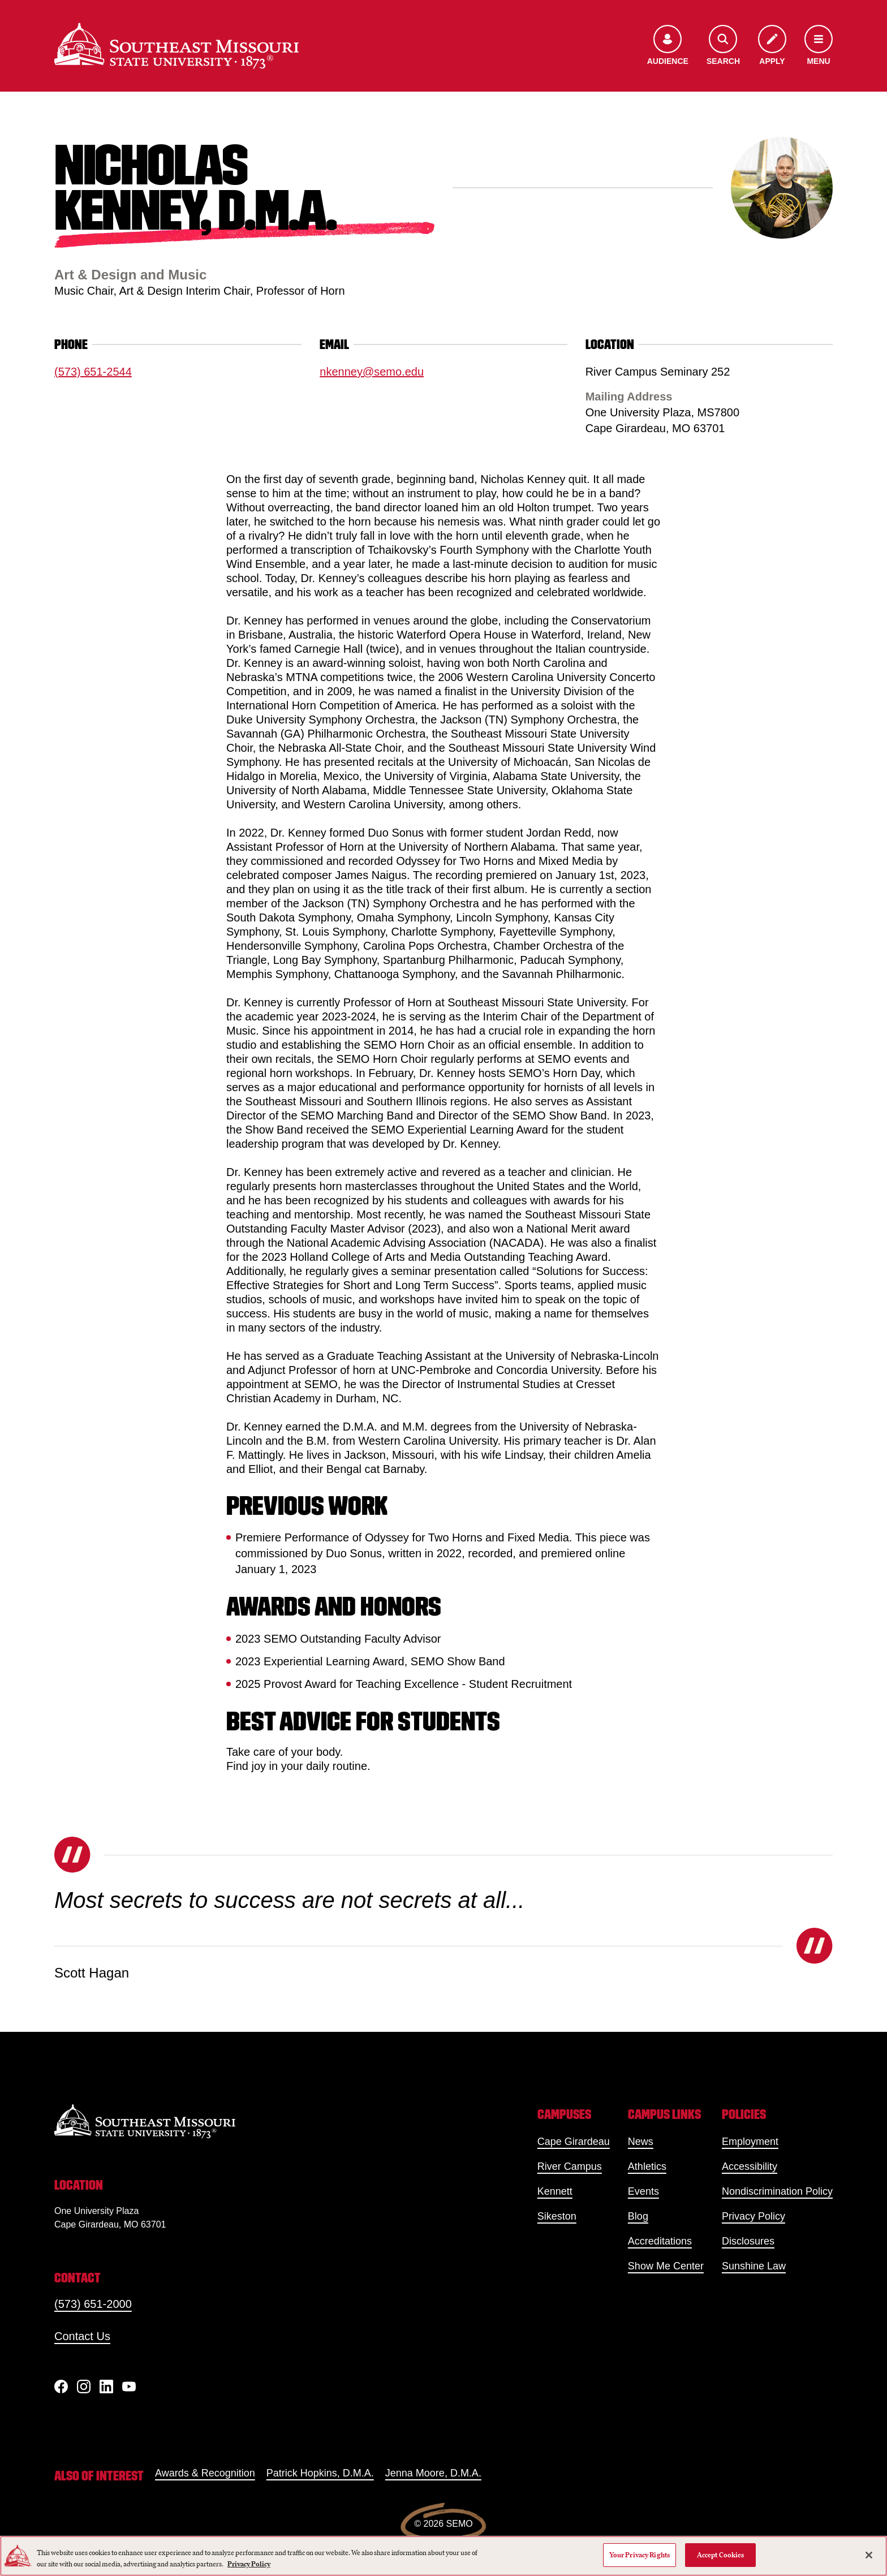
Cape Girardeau (573, 2141)
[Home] (176, 46)
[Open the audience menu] (667, 46)
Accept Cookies (720, 2555)
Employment (750, 2141)
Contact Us (82, 2336)
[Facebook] (61, 2386)
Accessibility (749, 2166)
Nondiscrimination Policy (777, 2191)
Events (643, 2191)
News (640, 2141)
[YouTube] (129, 2386)
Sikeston (556, 2216)
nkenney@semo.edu (372, 371)
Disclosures (748, 2241)
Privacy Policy (753, 2216)
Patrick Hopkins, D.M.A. (320, 2473)
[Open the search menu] (723, 46)
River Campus (569, 2166)
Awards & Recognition (205, 2473)
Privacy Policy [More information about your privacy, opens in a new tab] (248, 2564)
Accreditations (660, 2241)
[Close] (868, 2555)
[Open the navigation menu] (818, 46)
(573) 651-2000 (93, 2304)
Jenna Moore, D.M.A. (433, 2473)
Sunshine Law (754, 2266)
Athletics (647, 2166)
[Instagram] (84, 2386)
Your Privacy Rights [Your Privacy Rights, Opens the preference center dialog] (639, 2555)
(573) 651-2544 (93, 371)
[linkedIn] (106, 2386)
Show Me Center (666, 2266)
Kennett (554, 2191)
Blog (638, 2216)
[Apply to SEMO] (772, 46)
